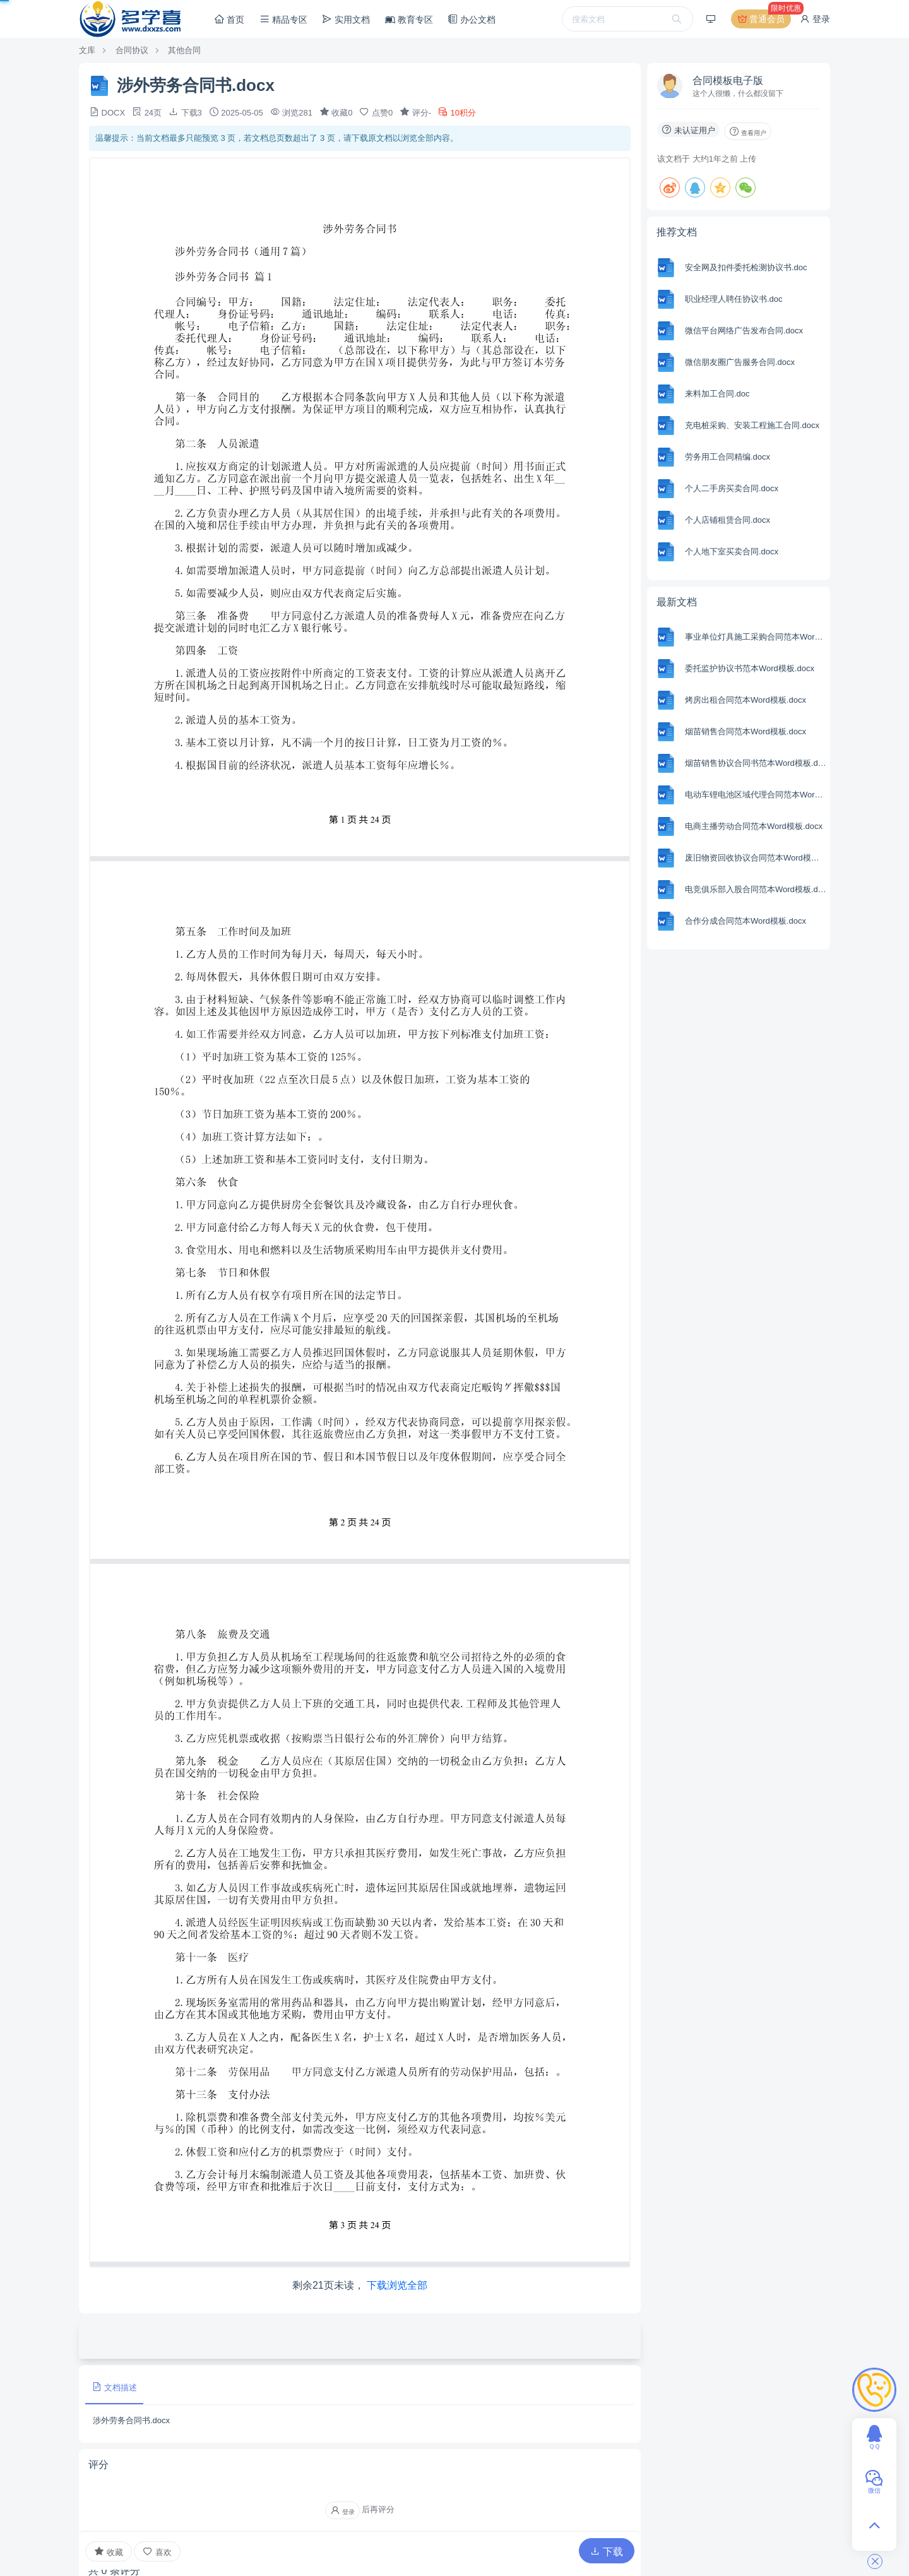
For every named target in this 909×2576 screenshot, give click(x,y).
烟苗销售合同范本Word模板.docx (745, 731)
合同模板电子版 (727, 80)
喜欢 (157, 2551)
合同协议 (132, 50)
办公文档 (472, 19)
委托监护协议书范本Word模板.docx (749, 668)
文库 (87, 50)
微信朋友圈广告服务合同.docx (740, 362)
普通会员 (763, 18)
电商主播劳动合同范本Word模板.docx (754, 826)
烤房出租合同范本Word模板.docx (745, 700)
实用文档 (346, 19)
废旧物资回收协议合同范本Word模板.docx (756, 857)
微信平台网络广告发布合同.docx (744, 330)
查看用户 (747, 131)
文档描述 (114, 2387)
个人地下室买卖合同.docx (731, 551)
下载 (606, 2551)
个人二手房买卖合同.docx (731, 488)
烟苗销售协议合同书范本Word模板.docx (756, 763)
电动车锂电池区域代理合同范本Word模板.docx (756, 794)
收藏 (108, 2551)
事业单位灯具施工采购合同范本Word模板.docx (756, 636)
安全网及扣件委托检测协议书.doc (746, 267)
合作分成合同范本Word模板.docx (745, 921)
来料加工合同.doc (717, 393)
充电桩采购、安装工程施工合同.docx (752, 425)
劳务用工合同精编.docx (727, 457)
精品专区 (283, 19)
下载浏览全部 (397, 2285)
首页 (229, 19)
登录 (815, 19)
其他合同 (184, 50)
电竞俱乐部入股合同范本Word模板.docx (756, 889)
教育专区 (409, 20)
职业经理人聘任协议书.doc (734, 299)
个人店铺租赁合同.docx (727, 520)
